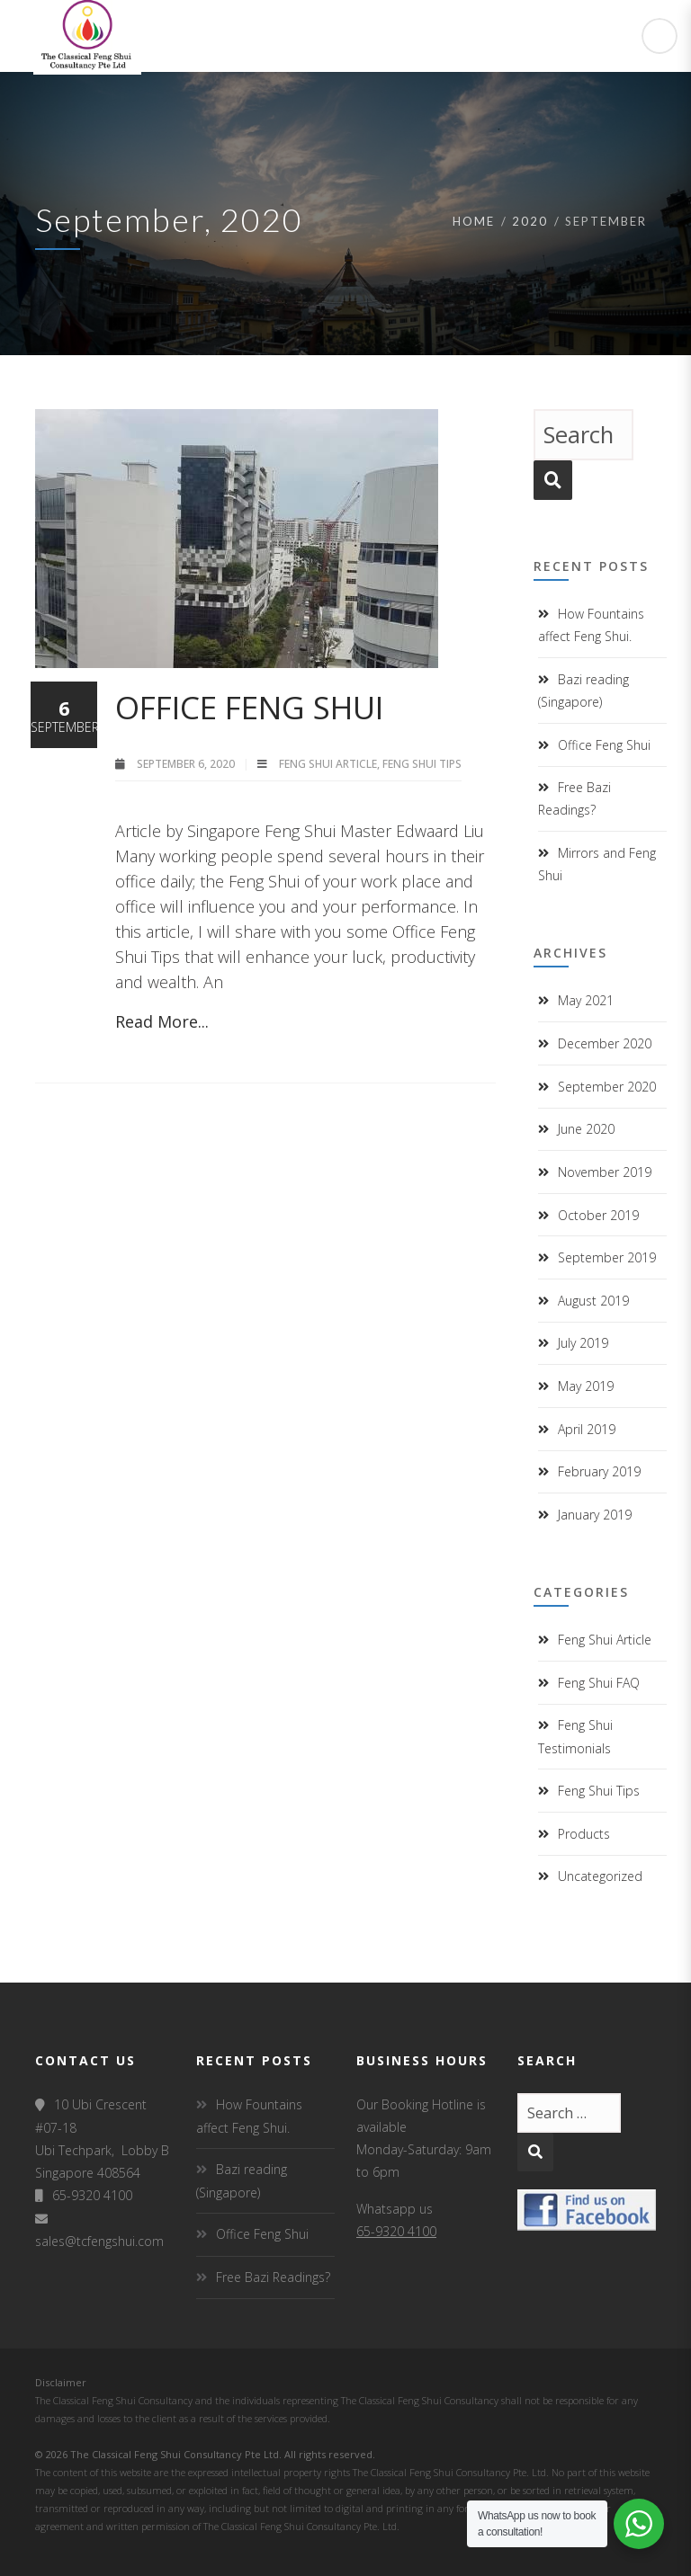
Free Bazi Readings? (273, 2277)
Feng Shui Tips (422, 763)
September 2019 (607, 1257)
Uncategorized (600, 1876)
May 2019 (586, 1386)
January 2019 (595, 1514)
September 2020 (607, 1086)
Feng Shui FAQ (599, 1682)
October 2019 (598, 1215)
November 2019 (604, 1172)
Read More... (162, 1021)
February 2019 (599, 1471)
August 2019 (593, 1300)
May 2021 (586, 1000)
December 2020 (604, 1043)
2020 (530, 221)
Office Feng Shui (249, 707)
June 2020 (586, 1128)
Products (584, 1833)
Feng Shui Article (328, 763)
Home (474, 221)
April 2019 (586, 1429)
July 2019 (583, 1342)
